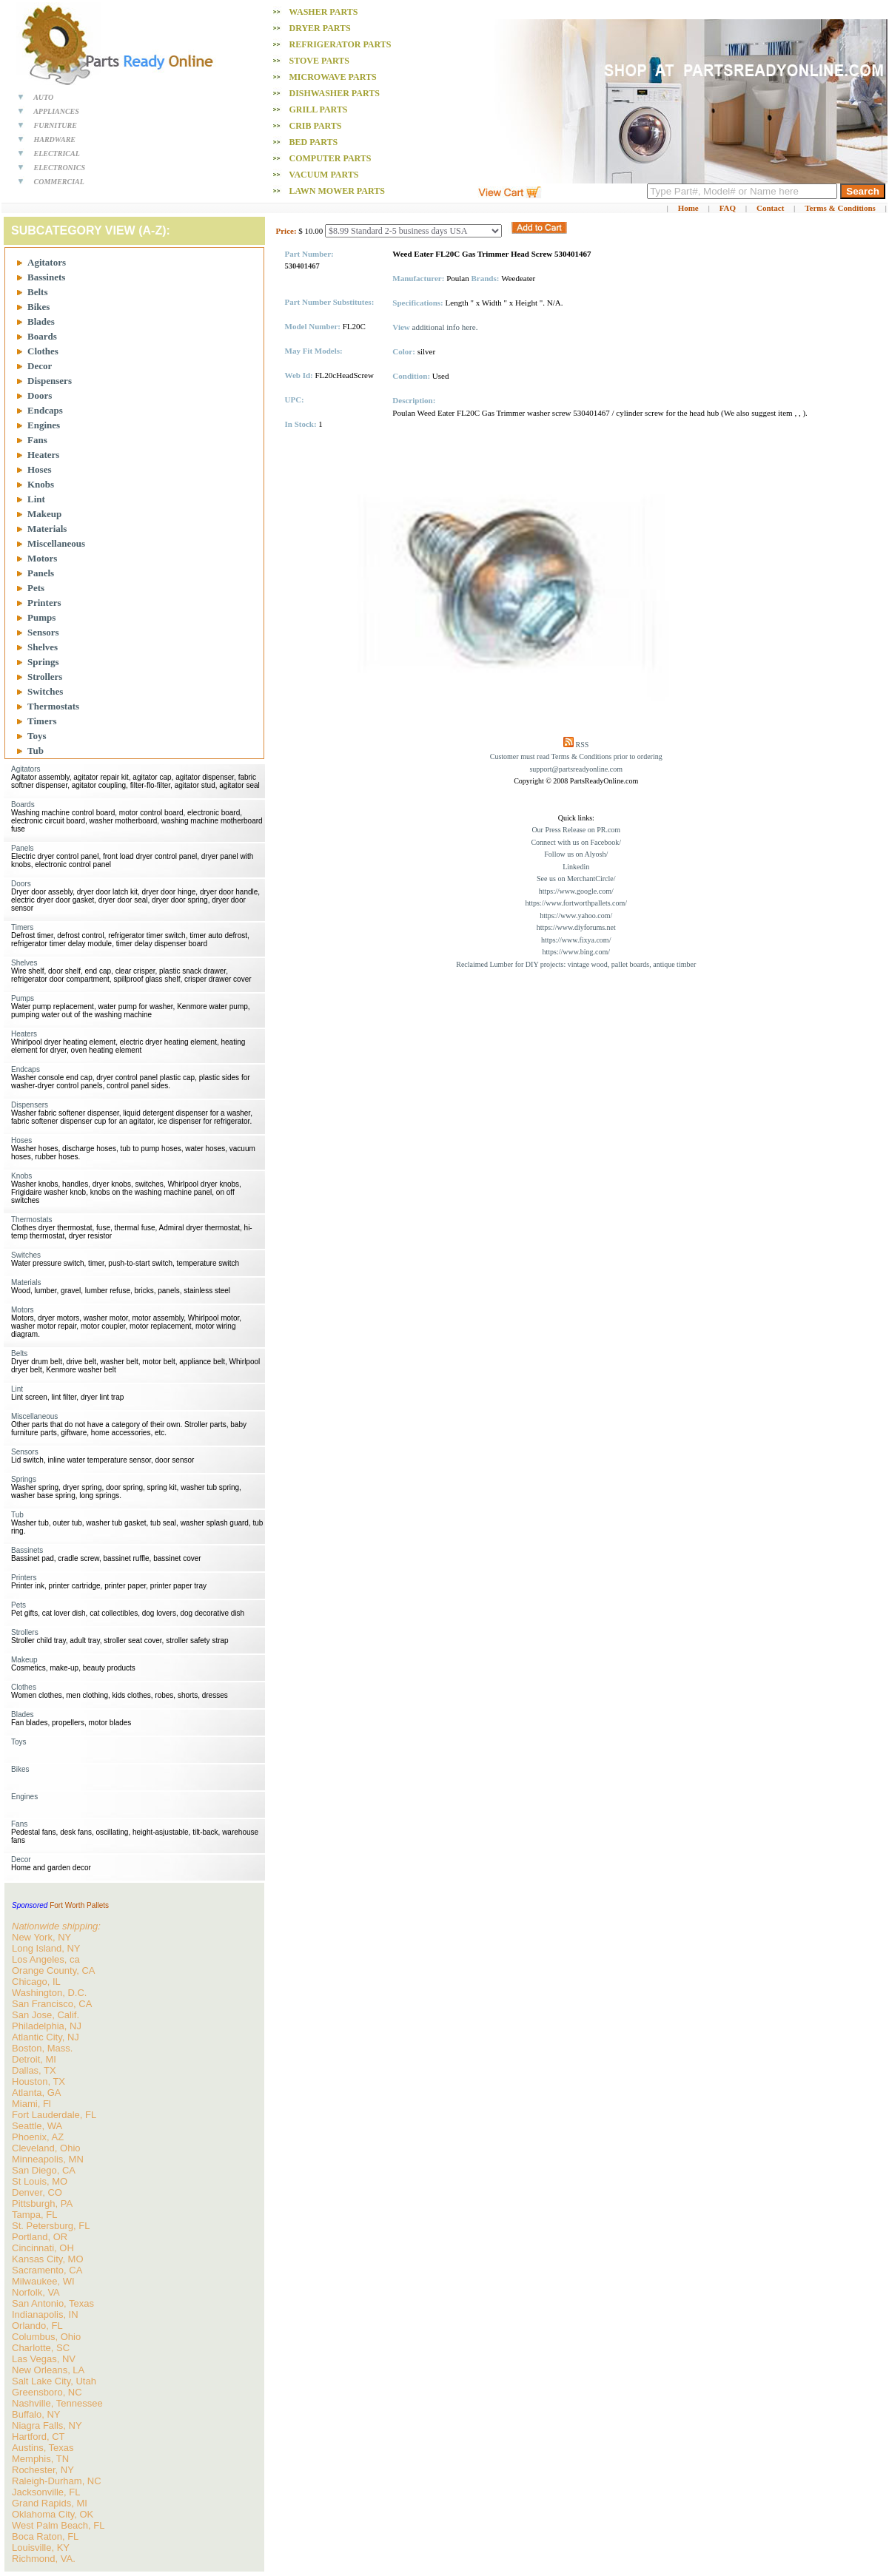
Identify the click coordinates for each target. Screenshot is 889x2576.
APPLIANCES (56, 111)
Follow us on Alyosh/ (576, 854)
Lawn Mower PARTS (337, 191)
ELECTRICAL (57, 153)
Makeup (44, 513)
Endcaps (45, 410)
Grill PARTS (318, 109)
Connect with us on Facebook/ (576, 842)
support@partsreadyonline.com (576, 769)
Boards (42, 336)
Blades (41, 321)
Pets (35, 587)
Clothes (42, 351)
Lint (36, 499)
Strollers (44, 676)
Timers (41, 720)
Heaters (43, 454)
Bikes (38, 306)
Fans (37, 439)
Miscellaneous (56, 543)
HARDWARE (55, 139)
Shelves (42, 647)
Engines (43, 425)
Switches (45, 691)
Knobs (40, 484)
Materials (47, 528)
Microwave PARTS (333, 77)
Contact (770, 207)
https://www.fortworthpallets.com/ (576, 903)
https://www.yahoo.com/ (576, 915)
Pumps (41, 617)
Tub (35, 750)
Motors (42, 558)
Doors (39, 395)
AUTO (43, 97)
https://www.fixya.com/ (576, 940)
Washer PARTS (323, 12)
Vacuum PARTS (323, 174)
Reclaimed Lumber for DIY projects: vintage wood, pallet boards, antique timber (576, 964)
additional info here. (445, 327)
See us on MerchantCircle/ (576, 878)
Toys (37, 735)
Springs (43, 661)
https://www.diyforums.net (576, 927)
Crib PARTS (315, 126)
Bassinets (46, 277)
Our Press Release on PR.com (575, 830)
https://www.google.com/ (576, 891)
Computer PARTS (330, 158)
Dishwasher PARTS (334, 93)
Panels (40, 573)
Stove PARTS (319, 60)
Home (688, 207)
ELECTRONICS (59, 167)
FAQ (727, 207)
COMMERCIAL (59, 182)
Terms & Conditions (840, 207)
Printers (44, 602)
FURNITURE (55, 125)
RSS (582, 745)
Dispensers (49, 380)
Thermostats (53, 706)
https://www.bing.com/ (576, 952)
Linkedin (576, 867)
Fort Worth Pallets (79, 1905)
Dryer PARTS (320, 28)
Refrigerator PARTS (340, 44)
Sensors (43, 632)
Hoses (39, 469)
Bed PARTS (313, 142)
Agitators (46, 262)
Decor (39, 365)
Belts (37, 291)
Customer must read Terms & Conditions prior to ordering (576, 756)
